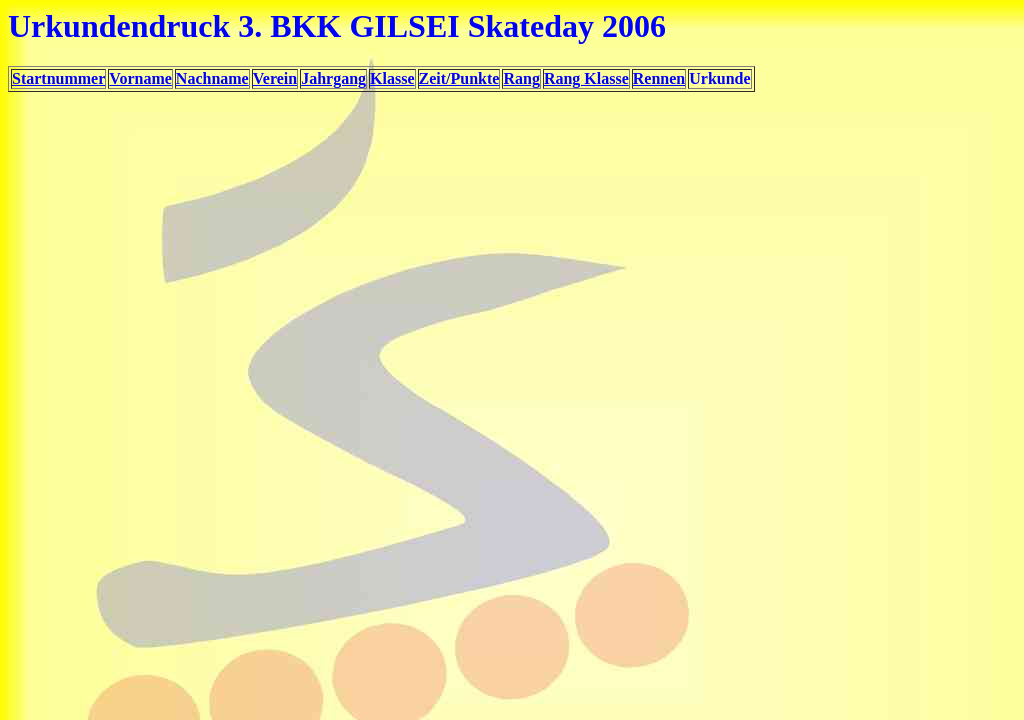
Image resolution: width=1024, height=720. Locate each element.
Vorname (140, 78)
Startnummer (58, 78)
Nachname (212, 78)
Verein (275, 78)
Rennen (659, 78)
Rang (521, 78)
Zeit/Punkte (459, 78)
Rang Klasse (586, 78)
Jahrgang (333, 78)
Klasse (392, 78)
